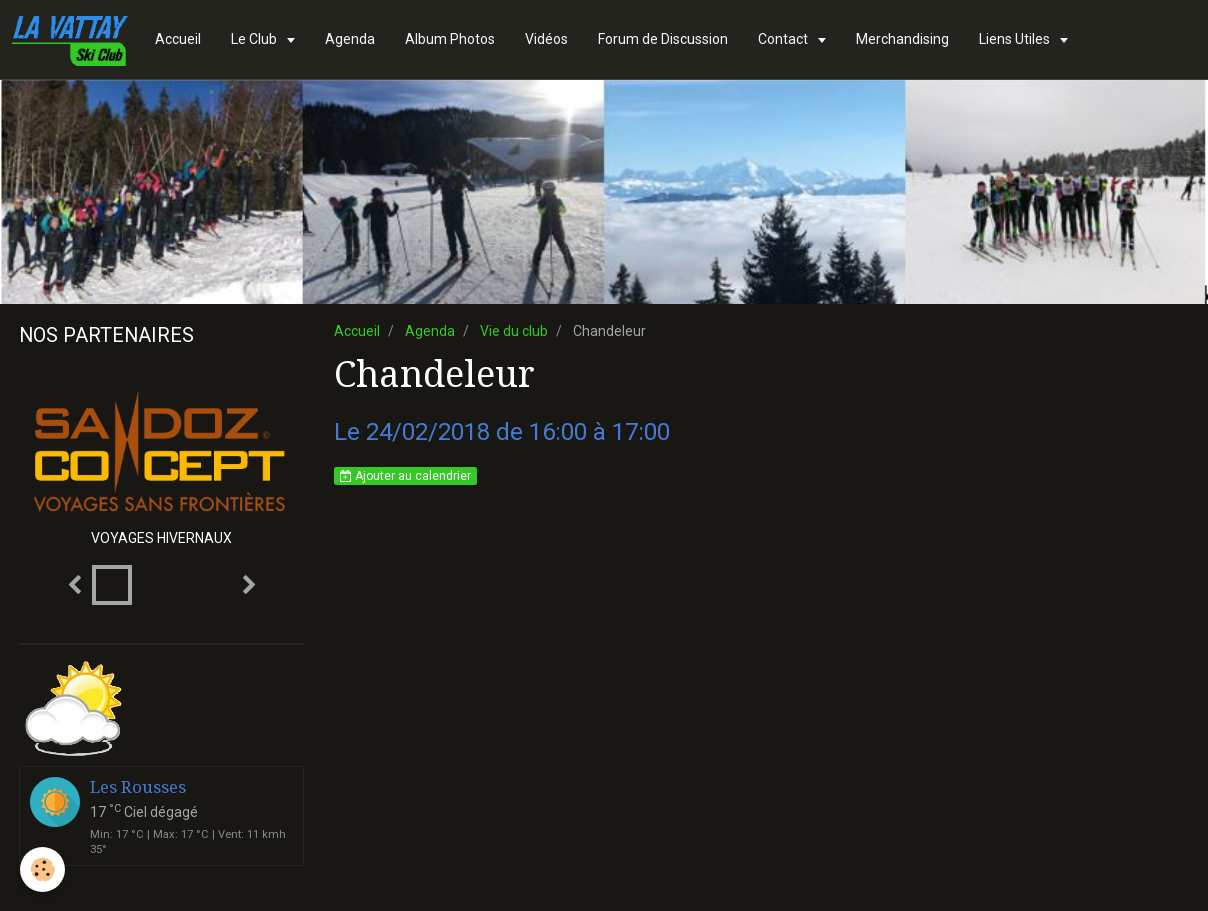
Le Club (255, 39)
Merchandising (902, 39)
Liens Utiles (1016, 39)
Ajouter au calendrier (405, 476)
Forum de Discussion (663, 39)
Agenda (350, 39)
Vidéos (546, 39)
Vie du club (514, 331)
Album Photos (450, 39)
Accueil (178, 39)
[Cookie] (42, 869)
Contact (784, 39)
